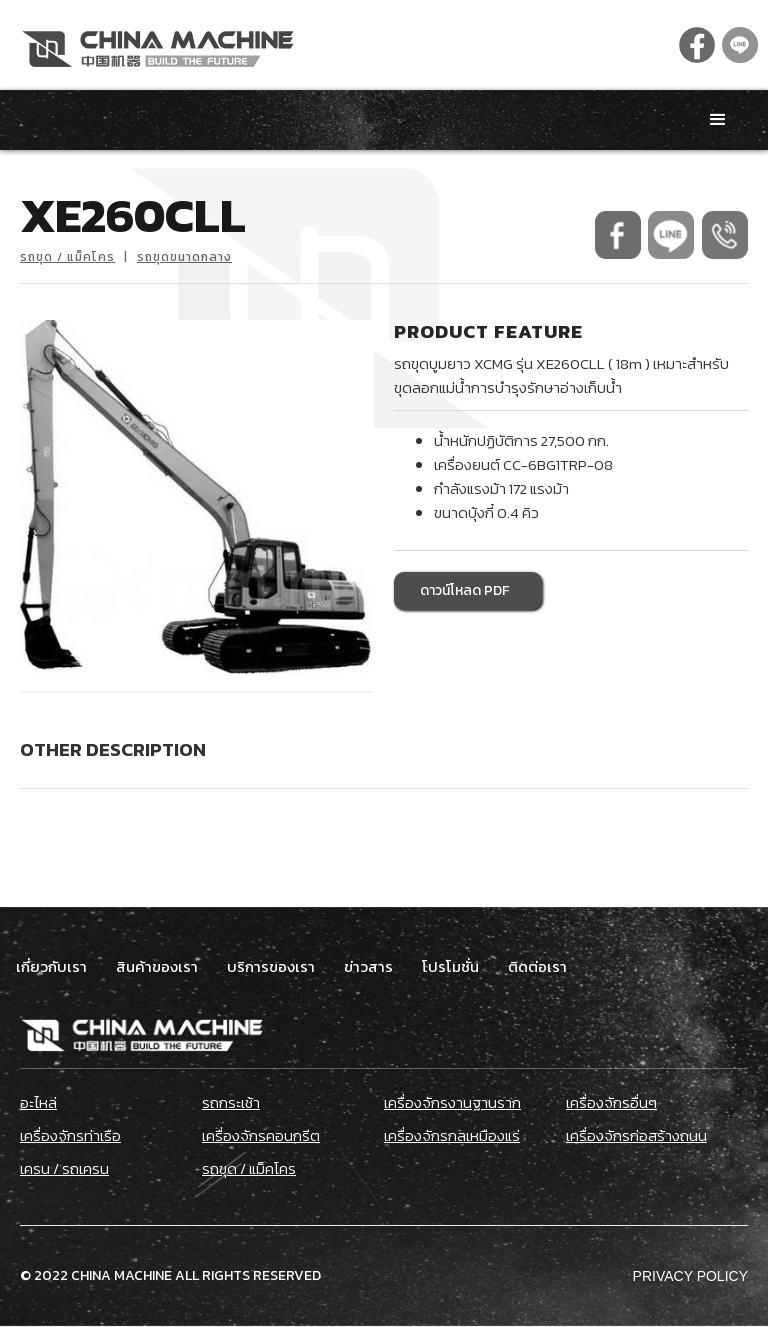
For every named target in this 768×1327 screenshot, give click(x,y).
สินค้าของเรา (157, 967)
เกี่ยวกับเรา (51, 967)
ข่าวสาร (368, 967)
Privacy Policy (690, 1276)
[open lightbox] (197, 497)
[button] (718, 120)
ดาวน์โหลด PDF (464, 590)
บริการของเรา (271, 967)
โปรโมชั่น (450, 967)
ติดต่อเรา (537, 967)
